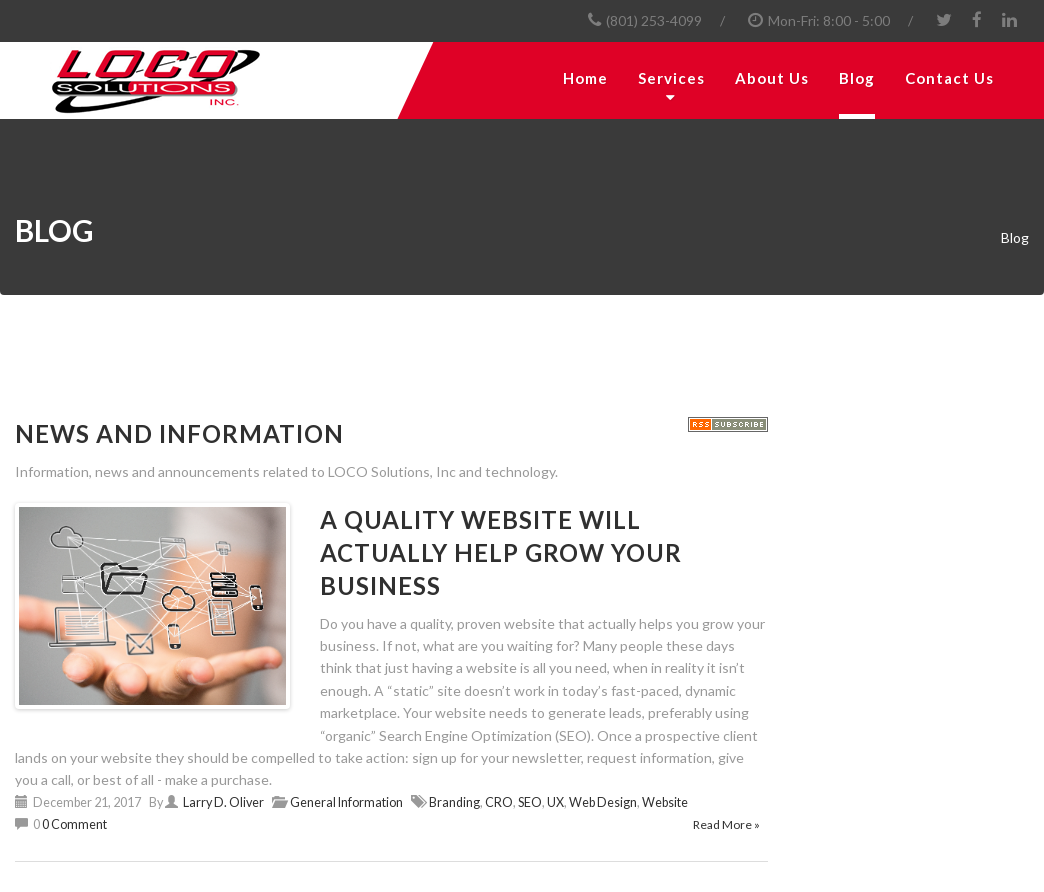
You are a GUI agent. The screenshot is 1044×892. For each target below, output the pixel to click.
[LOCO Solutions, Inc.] (199, 80)
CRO (499, 802)
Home (585, 78)
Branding (454, 802)
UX (555, 802)
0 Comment (74, 824)
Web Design (603, 802)
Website (665, 802)
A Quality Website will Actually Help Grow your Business (501, 552)
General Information (346, 802)
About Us (772, 78)
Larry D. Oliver (223, 802)
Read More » (726, 824)
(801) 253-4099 (654, 20)
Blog (857, 78)
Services (671, 78)
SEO (530, 802)
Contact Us (949, 78)
